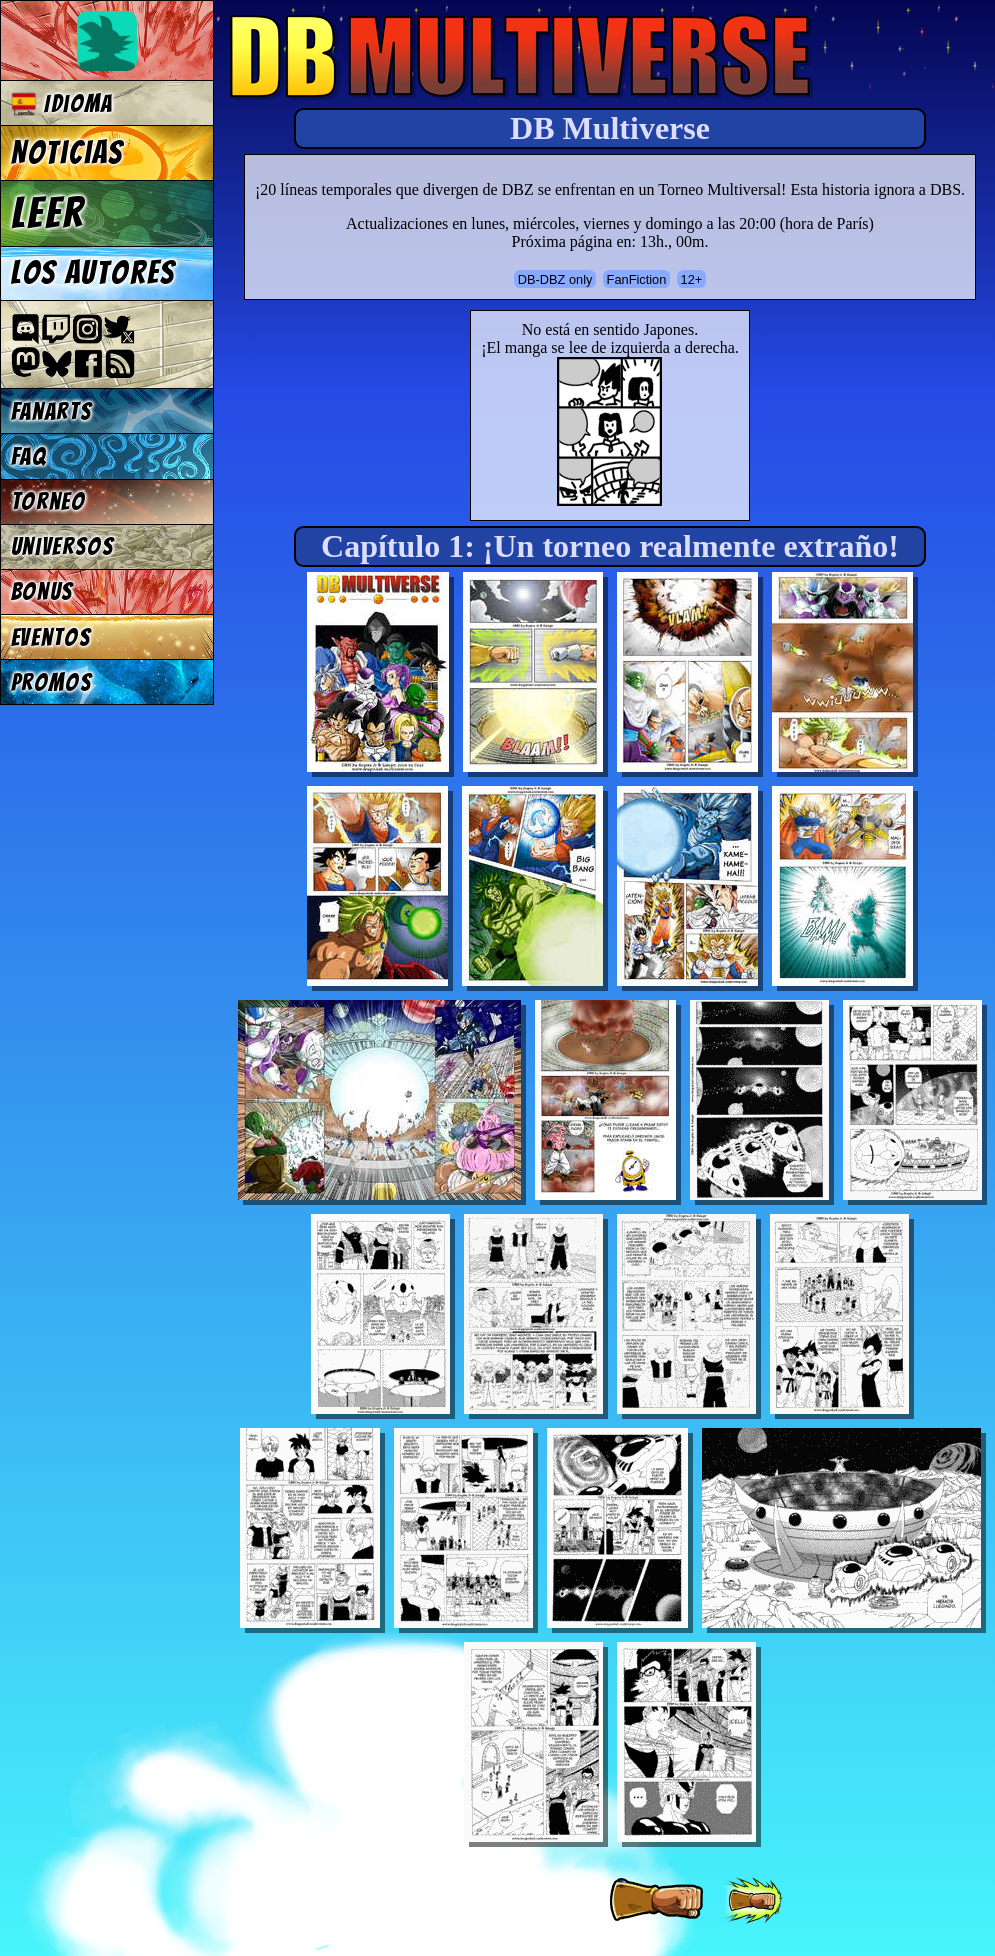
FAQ (29, 456)
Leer (48, 213)
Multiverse (521, 56)
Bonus (42, 591)
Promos (52, 682)
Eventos (51, 637)
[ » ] (656, 1901)
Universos (63, 546)
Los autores (93, 273)
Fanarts (52, 411)
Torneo (48, 501)
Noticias (67, 153)
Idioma (62, 103)
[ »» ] (753, 1901)
